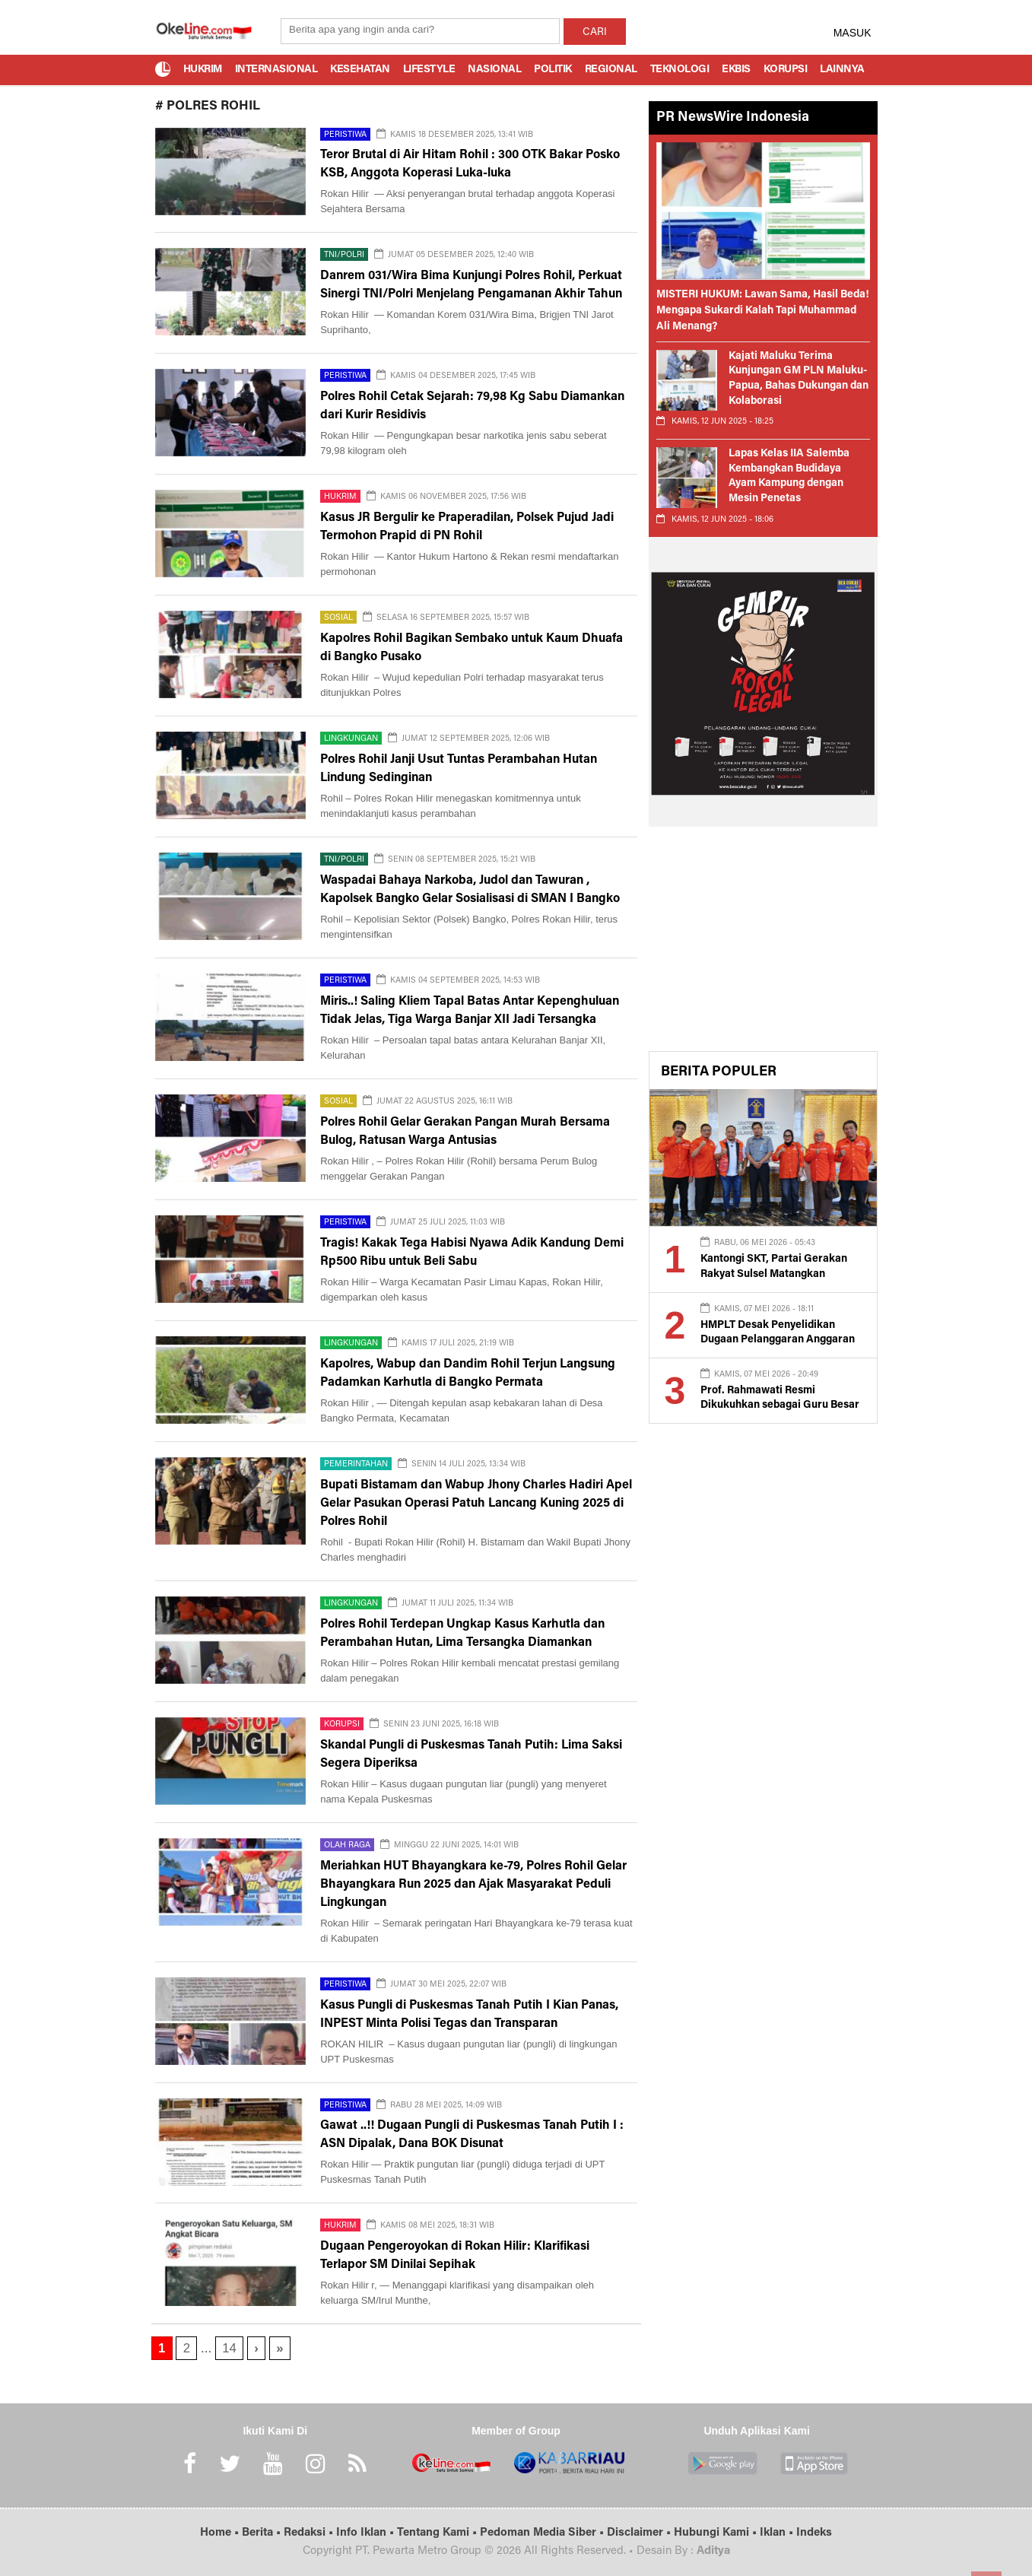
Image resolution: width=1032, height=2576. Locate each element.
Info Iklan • (366, 2533)
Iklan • (778, 2533)
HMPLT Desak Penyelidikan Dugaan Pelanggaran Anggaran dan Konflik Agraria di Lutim (777, 1340)
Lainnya (842, 70)
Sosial (338, 618)
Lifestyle (429, 70)
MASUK (853, 33)
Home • (221, 2533)
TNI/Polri (344, 255)
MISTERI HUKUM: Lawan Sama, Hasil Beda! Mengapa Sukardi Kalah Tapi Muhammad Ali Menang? (762, 311)
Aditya (713, 2551)
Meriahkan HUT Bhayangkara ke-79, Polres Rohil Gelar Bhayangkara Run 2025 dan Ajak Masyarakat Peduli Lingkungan (473, 1884)
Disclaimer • (640, 2533)
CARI (595, 32)
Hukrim (202, 70)
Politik (553, 70)
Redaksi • (310, 2533)
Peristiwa (345, 135)
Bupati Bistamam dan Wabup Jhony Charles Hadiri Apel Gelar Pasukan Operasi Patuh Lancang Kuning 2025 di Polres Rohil (476, 1503)
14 (229, 2348)
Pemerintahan (356, 1464)
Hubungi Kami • (717, 2533)
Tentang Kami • (438, 2533)
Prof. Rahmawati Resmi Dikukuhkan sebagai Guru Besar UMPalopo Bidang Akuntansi (779, 1406)
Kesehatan (360, 70)
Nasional (494, 70)
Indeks (814, 2533)
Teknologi (680, 70)
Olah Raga (347, 1845)
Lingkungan (351, 739)
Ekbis (736, 70)
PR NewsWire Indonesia (732, 118)
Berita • (263, 2533)
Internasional (276, 70)
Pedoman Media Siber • (543, 2533)
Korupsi (786, 70)
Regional (611, 70)
